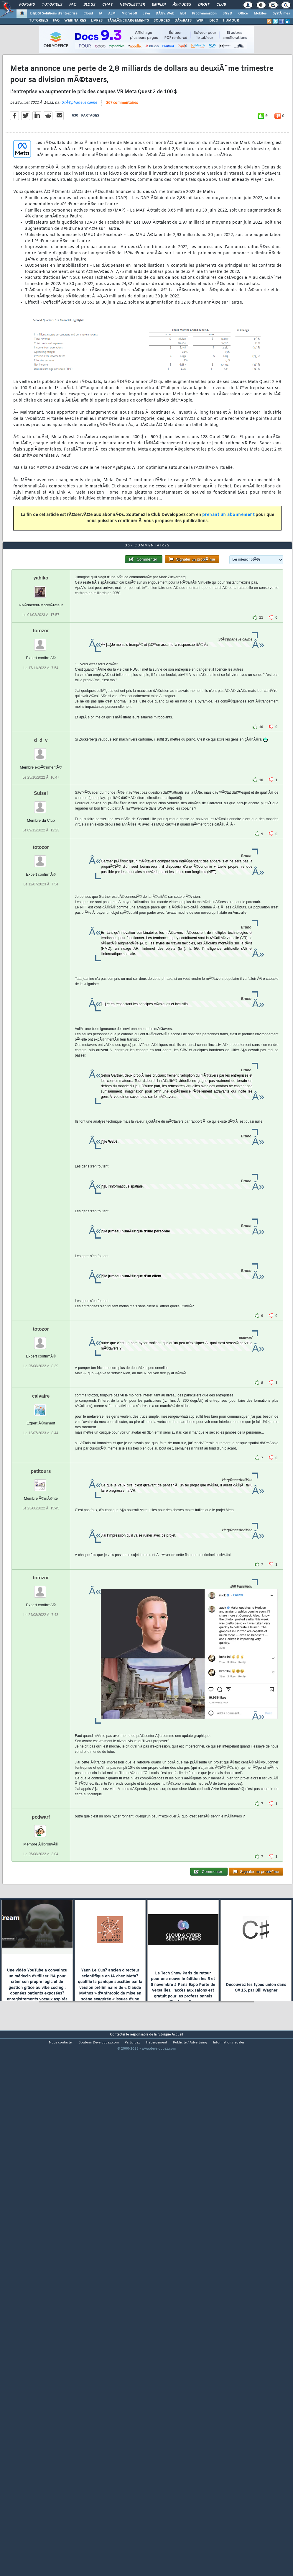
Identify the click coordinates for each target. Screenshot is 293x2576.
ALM (112, 14)
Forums (27, 4)
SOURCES (162, 21)
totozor (41, 838)
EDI (183, 14)
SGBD (227, 14)
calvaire (41, 1603)
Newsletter (132, 4)
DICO (213, 21)
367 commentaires (122, 172)
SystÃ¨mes (281, 14)
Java (146, 14)
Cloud (88, 14)
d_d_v (40, 947)
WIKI (200, 21)
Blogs (89, 4)
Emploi (158, 4)
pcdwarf (41, 2024)
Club (221, 4)
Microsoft (129, 14)
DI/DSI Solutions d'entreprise (54, 14)
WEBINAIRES (75, 21)
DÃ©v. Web (165, 14)
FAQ (73, 4)
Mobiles (260, 14)
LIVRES (97, 21)
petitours (41, 1678)
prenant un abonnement (228, 584)
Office (243, 14)
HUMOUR (231, 21)
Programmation (204, 14)
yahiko (40, 785)
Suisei (41, 1000)
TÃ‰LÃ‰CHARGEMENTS (128, 21)
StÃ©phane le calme (79, 171)
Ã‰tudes (182, 4)
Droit (203, 4)
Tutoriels (52, 4)
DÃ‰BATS (183, 21)
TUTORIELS (38, 21)
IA (100, 14)
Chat (107, 4)
